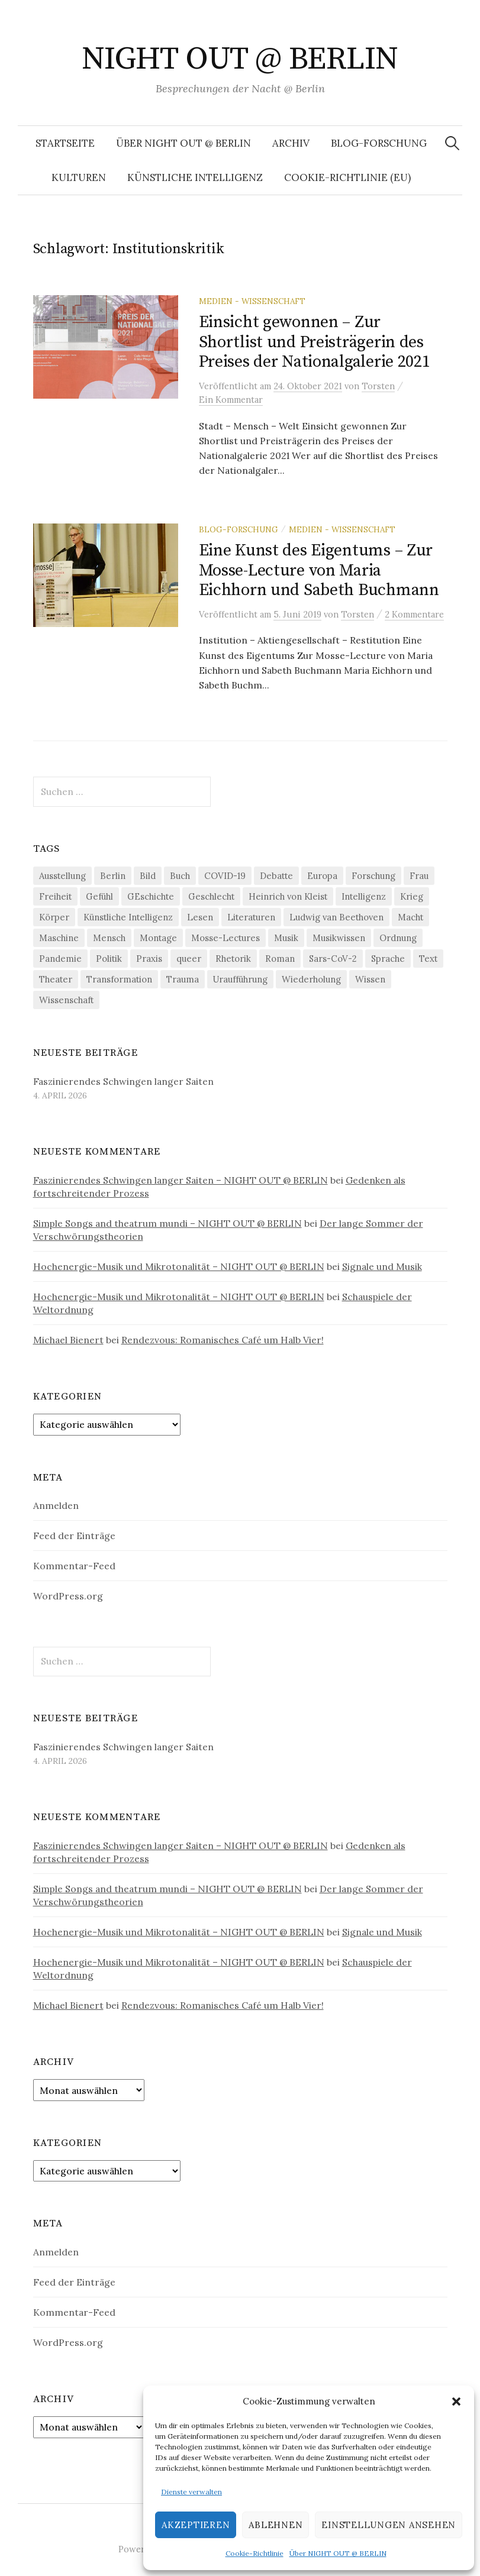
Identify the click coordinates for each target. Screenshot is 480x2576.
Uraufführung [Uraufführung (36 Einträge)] (240, 979)
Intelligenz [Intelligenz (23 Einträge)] (364, 896)
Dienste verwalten (191, 2491)
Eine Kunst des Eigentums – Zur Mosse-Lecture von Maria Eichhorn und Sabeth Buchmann (319, 570)
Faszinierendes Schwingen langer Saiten (123, 1081)
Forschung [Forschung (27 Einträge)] (373, 875)
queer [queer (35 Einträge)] (188, 958)
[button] (456, 2401)
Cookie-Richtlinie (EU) (347, 177)
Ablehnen (275, 2524)
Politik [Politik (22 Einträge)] (109, 958)
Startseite (65, 143)
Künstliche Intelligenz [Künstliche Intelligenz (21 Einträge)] (128, 917)
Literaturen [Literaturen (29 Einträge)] (251, 917)
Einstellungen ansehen (388, 2524)
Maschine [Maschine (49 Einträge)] (59, 937)
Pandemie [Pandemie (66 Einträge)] (60, 958)
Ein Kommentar (231, 399)
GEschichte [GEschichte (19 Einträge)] (150, 896)
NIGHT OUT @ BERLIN (240, 59)
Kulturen (78, 177)
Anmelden (56, 1505)
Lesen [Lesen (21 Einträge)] (200, 917)
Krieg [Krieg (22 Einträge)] (411, 896)
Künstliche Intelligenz (195, 177)
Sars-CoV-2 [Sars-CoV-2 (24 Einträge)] (333, 958)
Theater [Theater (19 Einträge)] (55, 979)
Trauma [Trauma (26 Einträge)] (182, 979)
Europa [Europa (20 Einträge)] (322, 875)
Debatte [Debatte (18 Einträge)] (276, 875)
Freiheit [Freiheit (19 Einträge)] (55, 896)
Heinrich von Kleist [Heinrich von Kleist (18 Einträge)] (288, 896)
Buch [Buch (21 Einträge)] (180, 875)
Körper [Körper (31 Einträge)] (54, 917)
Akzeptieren (196, 2524)
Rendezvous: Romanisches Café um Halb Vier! (222, 1340)
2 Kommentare (414, 614)
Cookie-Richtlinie (254, 2553)
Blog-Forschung (379, 143)
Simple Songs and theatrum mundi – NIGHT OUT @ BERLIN (167, 1223)
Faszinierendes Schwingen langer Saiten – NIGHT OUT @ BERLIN (180, 1180)
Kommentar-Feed (74, 1566)
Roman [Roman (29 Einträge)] (280, 958)
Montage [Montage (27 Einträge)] (158, 937)
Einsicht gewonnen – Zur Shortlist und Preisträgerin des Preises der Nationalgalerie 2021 (314, 342)
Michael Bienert (68, 1340)
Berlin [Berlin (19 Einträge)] (112, 875)
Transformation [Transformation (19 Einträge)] (119, 979)
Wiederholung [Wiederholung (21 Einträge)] (311, 979)
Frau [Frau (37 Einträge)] (419, 875)
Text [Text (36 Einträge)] (428, 958)
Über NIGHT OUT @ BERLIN (337, 2553)
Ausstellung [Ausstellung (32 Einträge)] (62, 875)
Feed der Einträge (74, 1535)
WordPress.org (68, 1596)
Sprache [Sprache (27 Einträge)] (388, 958)
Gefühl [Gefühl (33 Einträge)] (99, 896)
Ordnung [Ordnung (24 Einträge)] (398, 937)
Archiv (291, 143)
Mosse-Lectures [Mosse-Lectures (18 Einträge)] (225, 937)
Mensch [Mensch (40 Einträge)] (109, 937)
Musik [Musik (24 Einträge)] (286, 937)
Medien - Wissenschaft (252, 301)
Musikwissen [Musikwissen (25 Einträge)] (339, 937)
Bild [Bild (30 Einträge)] (148, 875)
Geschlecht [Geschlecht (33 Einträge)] (211, 896)
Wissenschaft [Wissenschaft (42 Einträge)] (66, 1000)
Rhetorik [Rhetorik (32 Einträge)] (233, 958)
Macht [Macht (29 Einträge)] (410, 917)
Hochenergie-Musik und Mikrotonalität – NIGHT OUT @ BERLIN (178, 1266)
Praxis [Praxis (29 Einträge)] (149, 958)
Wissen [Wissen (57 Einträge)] (370, 979)
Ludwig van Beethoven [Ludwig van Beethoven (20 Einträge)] (336, 917)
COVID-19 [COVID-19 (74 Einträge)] (225, 875)
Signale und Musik (382, 1266)
